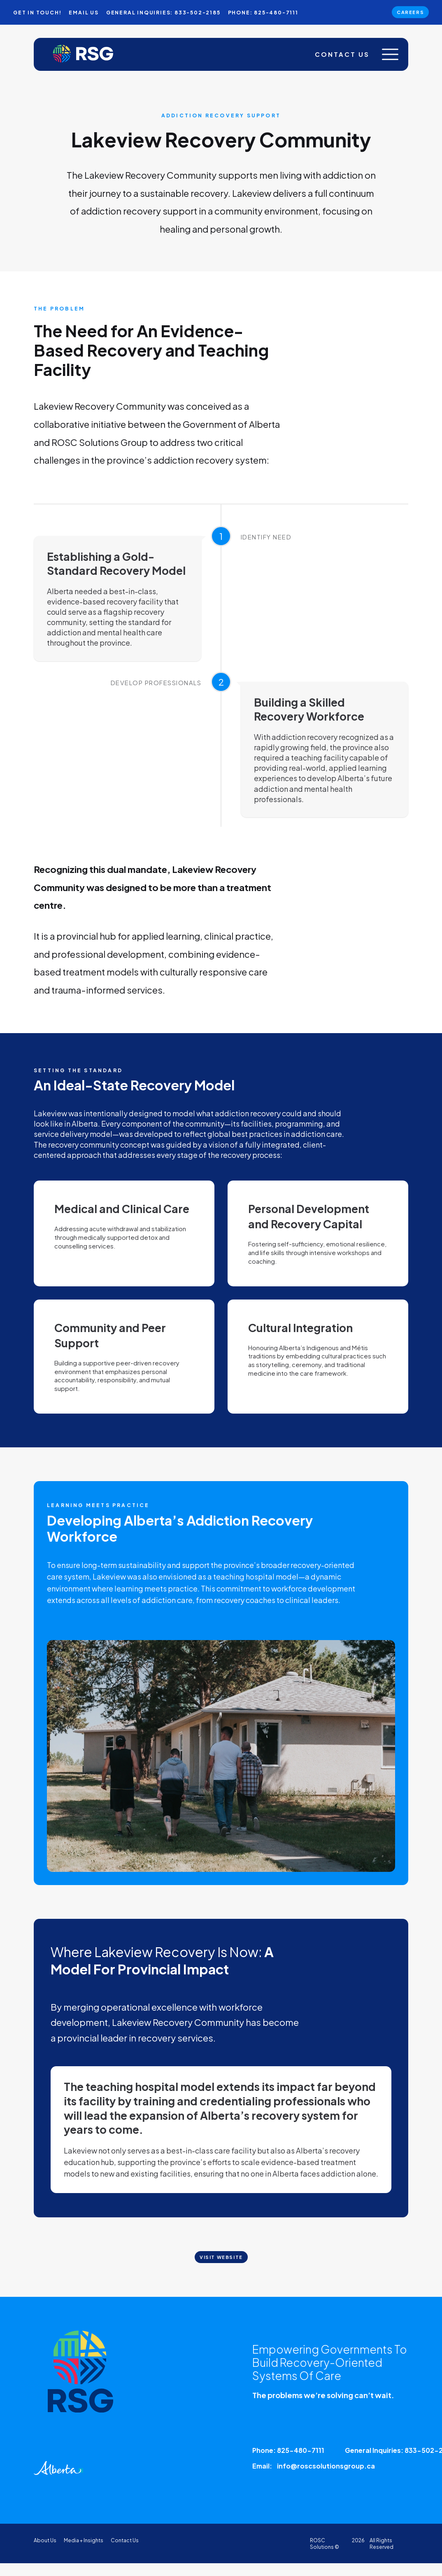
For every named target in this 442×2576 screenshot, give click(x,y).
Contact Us (337, 57)
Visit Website (221, 2276)
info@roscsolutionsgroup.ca (326, 2471)
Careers (407, 12)
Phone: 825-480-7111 (288, 2455)
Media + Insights (83, 2545)
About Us (45, 2545)
